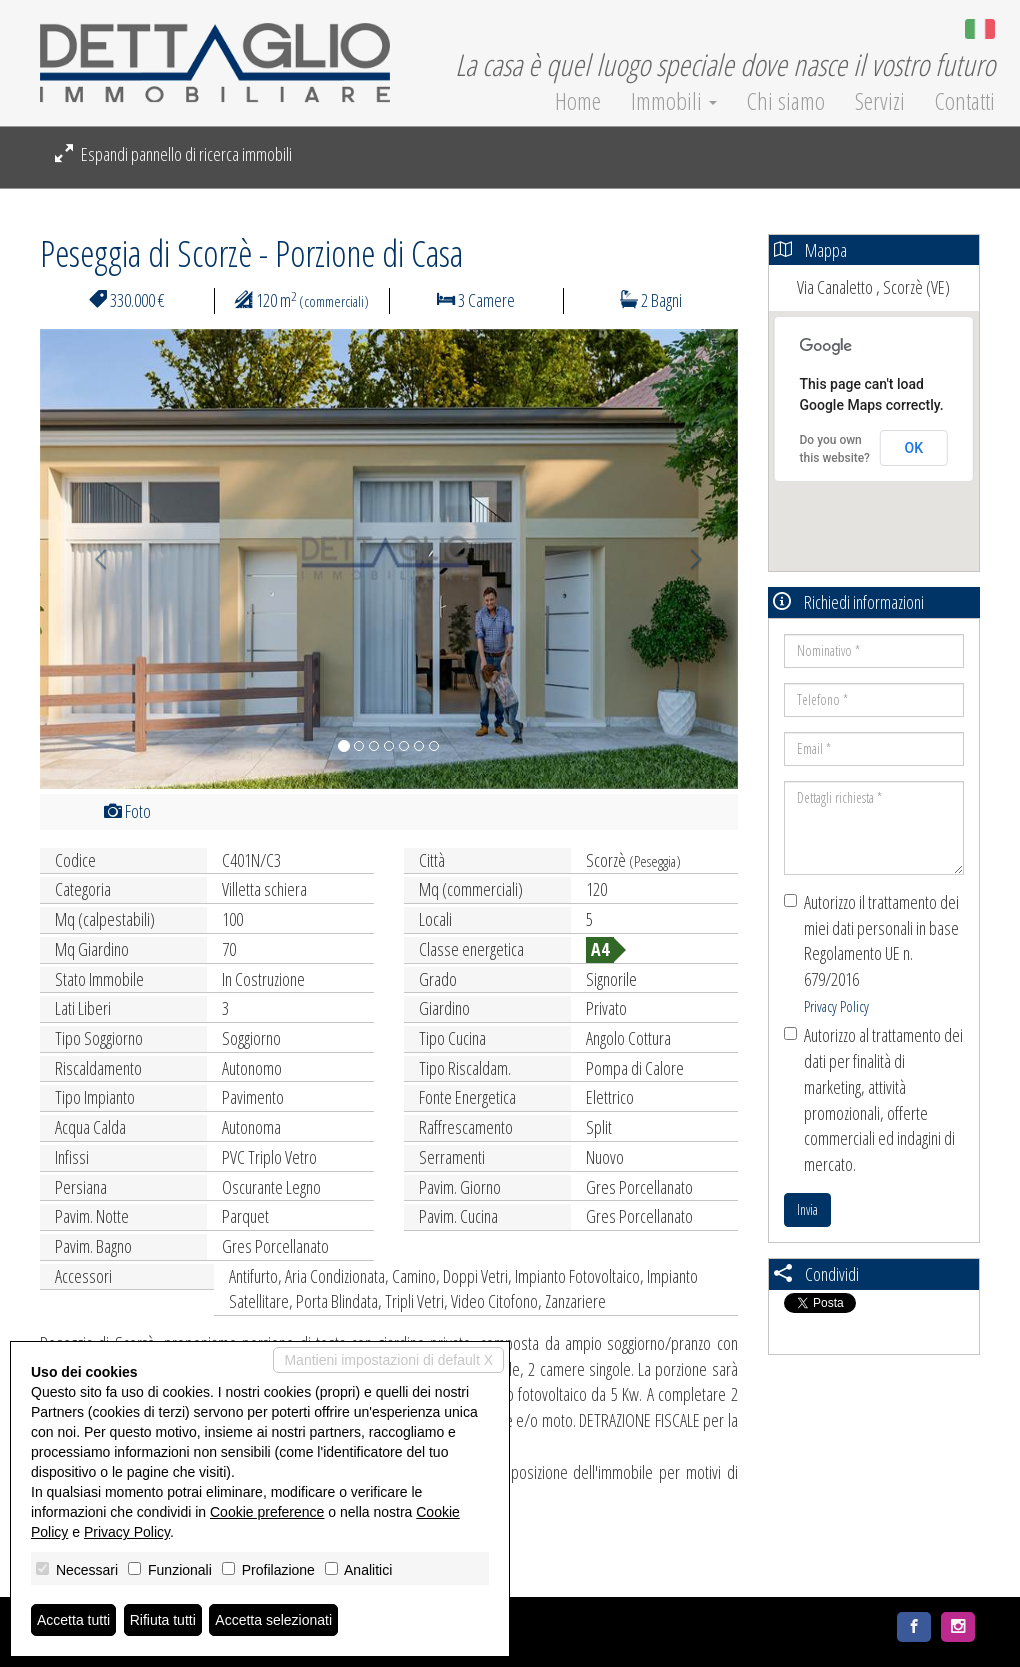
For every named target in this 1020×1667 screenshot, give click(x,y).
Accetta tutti (73, 1620)
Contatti (965, 101)
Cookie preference (267, 1512)
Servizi (880, 101)
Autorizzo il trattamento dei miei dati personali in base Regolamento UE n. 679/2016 (871, 953)
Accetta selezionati (273, 1620)
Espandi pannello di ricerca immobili (173, 154)
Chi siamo (786, 101)
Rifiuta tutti (163, 1620)
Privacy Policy (836, 1006)
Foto (127, 811)
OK (914, 448)
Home (578, 101)
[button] (92, 559)
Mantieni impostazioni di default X (388, 1360)
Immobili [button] (674, 101)
